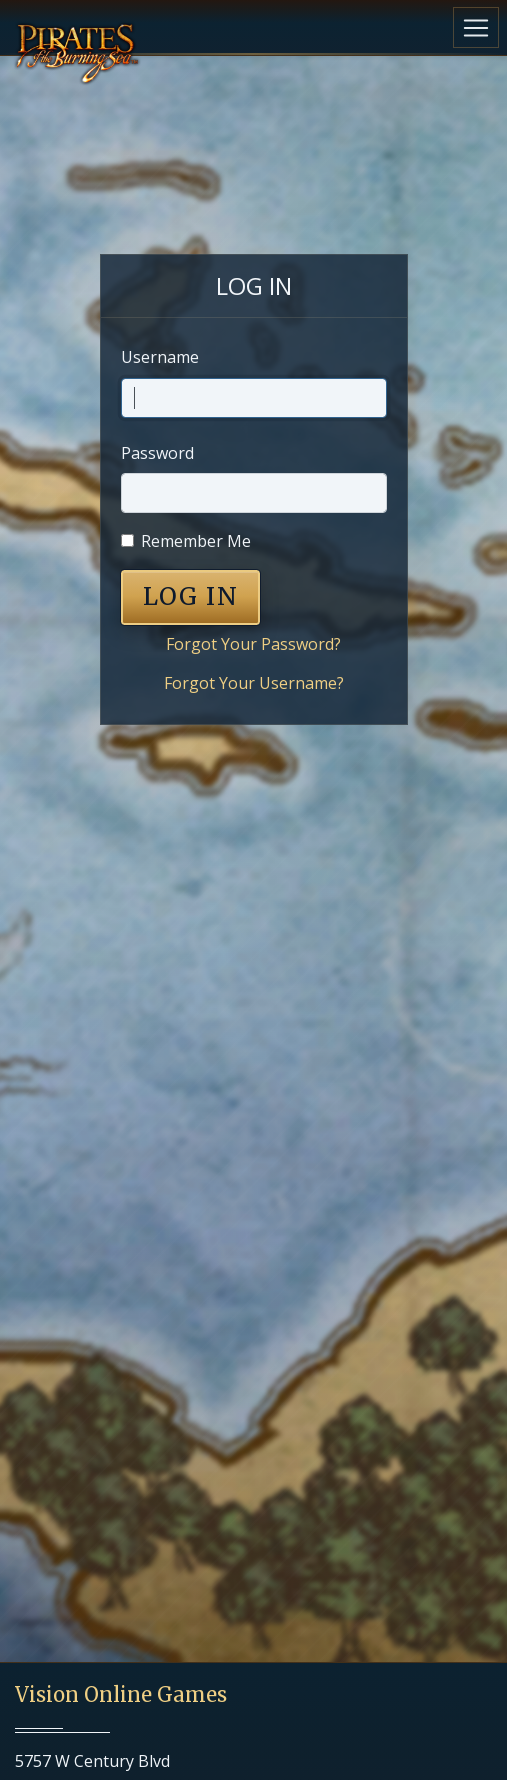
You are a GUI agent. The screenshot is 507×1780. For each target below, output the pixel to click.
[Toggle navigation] (476, 28)
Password (157, 453)
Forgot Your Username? (254, 683)
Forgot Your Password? (253, 644)
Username (160, 357)
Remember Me (196, 541)
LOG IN (191, 596)
